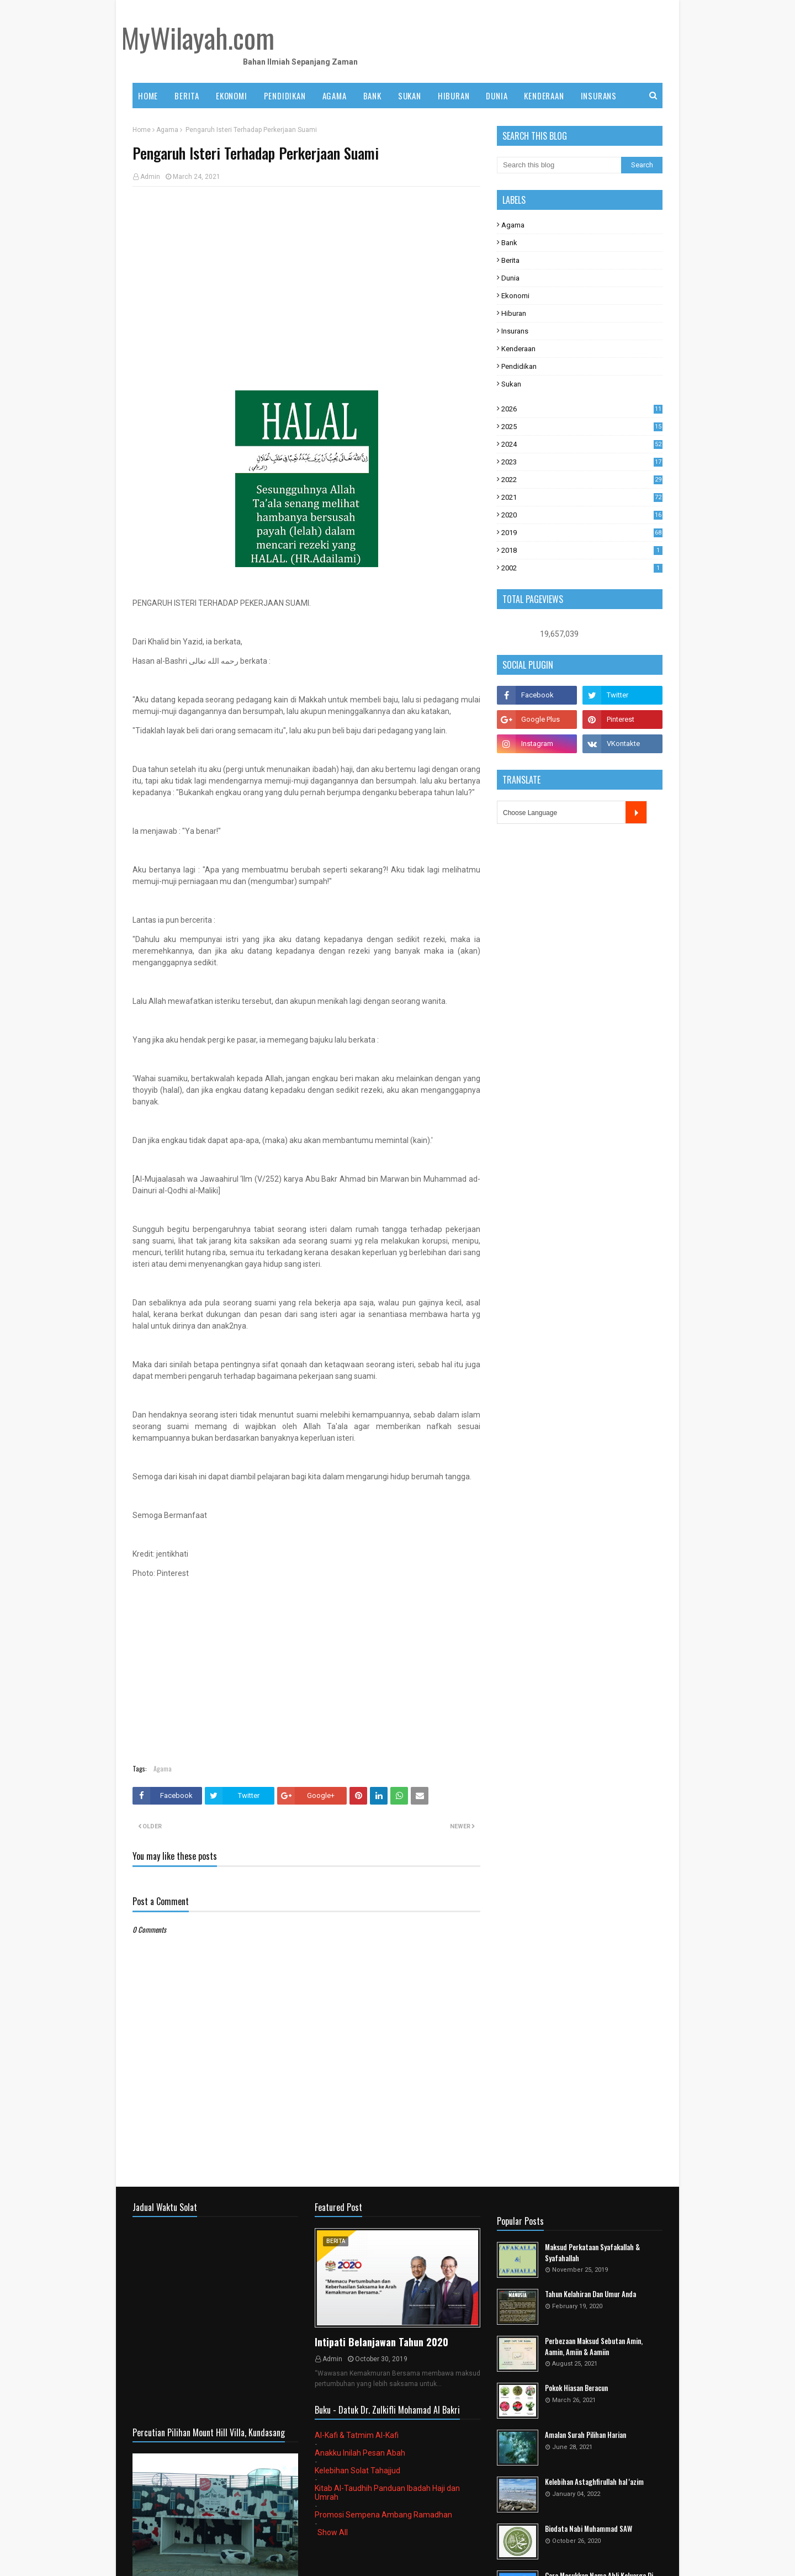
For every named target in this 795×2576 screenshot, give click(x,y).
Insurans (514, 331)
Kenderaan (518, 349)
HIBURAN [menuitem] (454, 95)
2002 (581, 568)
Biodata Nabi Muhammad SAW (588, 2529)
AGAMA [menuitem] (334, 95)
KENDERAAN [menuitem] (544, 95)
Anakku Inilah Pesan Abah (360, 2452)
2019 (581, 532)
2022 (581, 479)
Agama (167, 130)
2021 (581, 497)
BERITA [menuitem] (186, 95)
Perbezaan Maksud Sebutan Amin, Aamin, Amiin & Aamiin (594, 2346)
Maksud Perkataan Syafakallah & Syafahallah (592, 2252)
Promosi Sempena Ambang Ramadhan (383, 2514)
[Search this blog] (559, 165)
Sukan (511, 384)
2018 (581, 550)
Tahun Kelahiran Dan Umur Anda (590, 2294)
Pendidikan (519, 366)
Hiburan (513, 313)
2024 (581, 444)
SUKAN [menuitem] (409, 95)
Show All (332, 2532)
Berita (510, 260)
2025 (581, 426)
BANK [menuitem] (372, 95)
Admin (150, 177)
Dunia (510, 278)
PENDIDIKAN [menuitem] (285, 95)
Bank (509, 243)
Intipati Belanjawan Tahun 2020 (381, 2342)
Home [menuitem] (148, 95)
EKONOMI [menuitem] (231, 95)
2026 (581, 409)
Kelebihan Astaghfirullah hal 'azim (594, 2482)
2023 (581, 462)
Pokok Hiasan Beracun (576, 2388)
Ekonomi (515, 296)
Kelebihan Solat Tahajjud (357, 2470)
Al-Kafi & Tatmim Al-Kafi (357, 2435)
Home (141, 130)
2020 (581, 515)
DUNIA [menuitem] (496, 95)
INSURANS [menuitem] (599, 95)
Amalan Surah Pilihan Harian (585, 2435)
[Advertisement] (306, 275)
